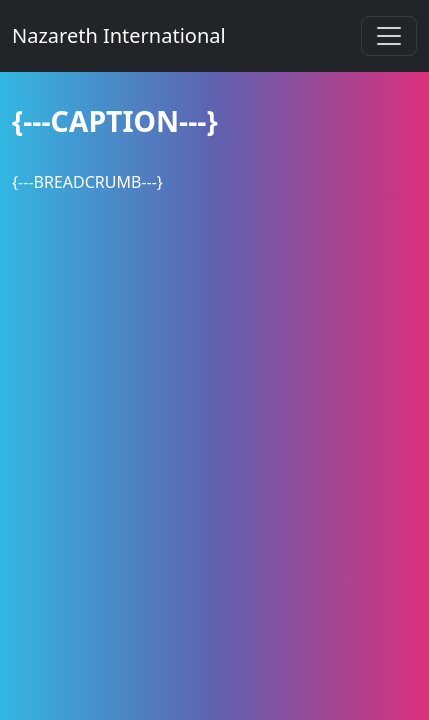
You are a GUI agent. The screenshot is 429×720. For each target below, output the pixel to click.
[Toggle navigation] (389, 36)
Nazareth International (119, 35)
